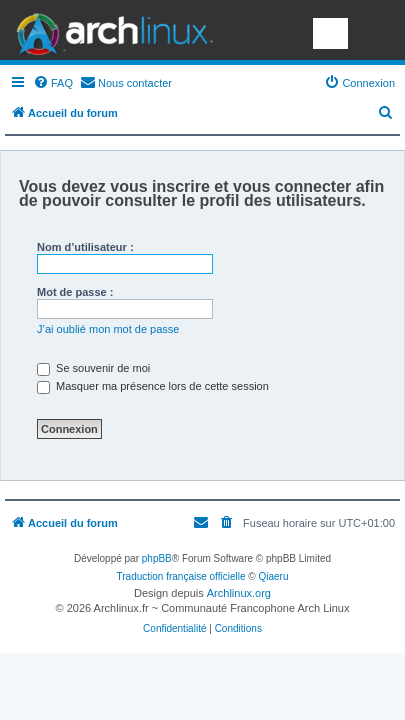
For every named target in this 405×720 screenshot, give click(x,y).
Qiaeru (273, 576)
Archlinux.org (239, 593)
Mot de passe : (75, 292)
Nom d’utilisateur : (85, 247)
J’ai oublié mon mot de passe (108, 329)
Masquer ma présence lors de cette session (153, 386)
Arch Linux (110, 30)
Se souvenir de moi (93, 368)
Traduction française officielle (181, 576)
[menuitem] (53, 83)
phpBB (157, 558)
